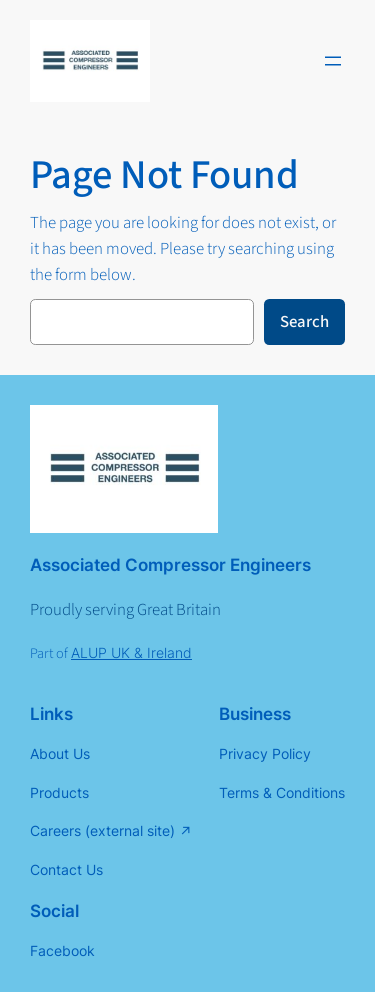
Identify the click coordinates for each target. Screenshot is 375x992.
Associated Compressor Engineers (170, 565)
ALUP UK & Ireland (131, 652)
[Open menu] (333, 61)
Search (304, 322)
